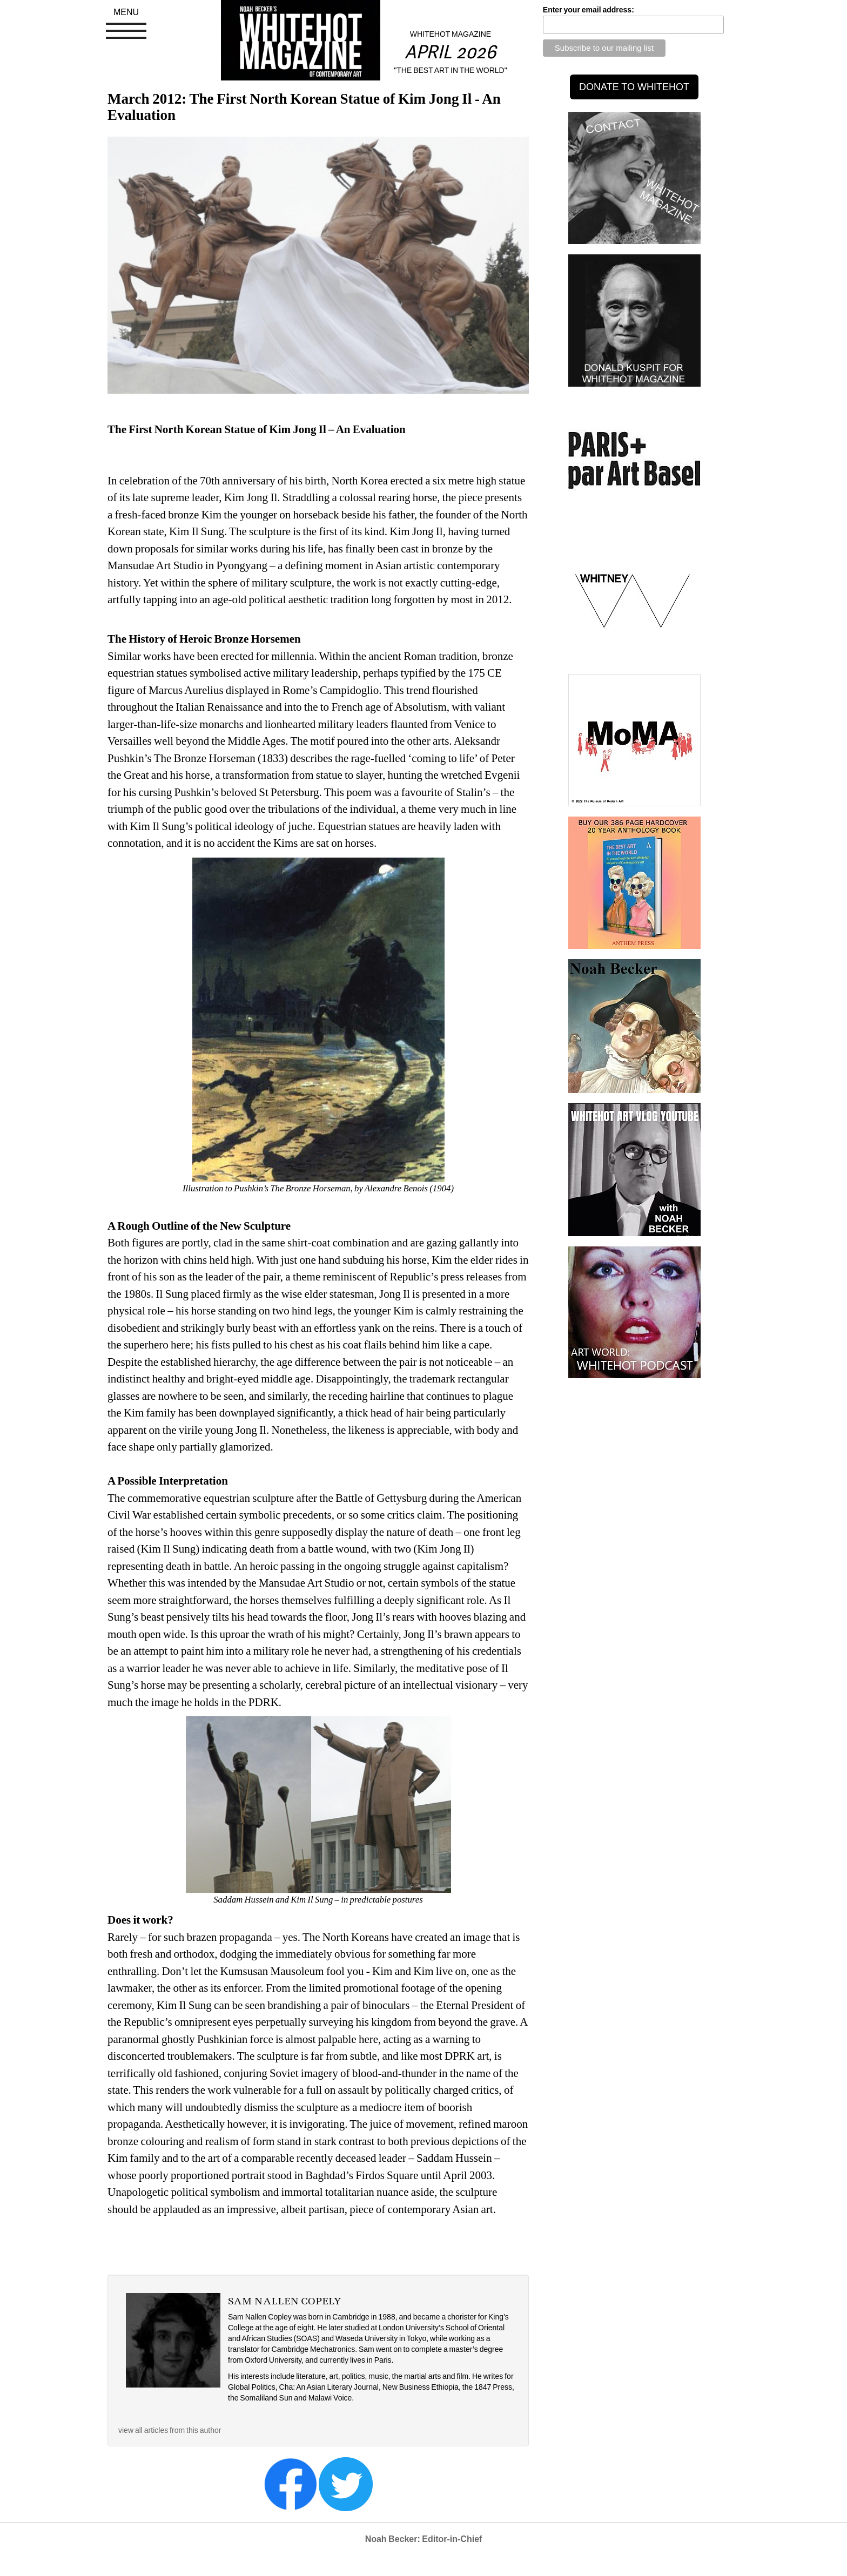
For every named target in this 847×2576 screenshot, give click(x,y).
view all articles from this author (169, 2430)
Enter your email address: (588, 9)
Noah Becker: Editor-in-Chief (423, 2539)
